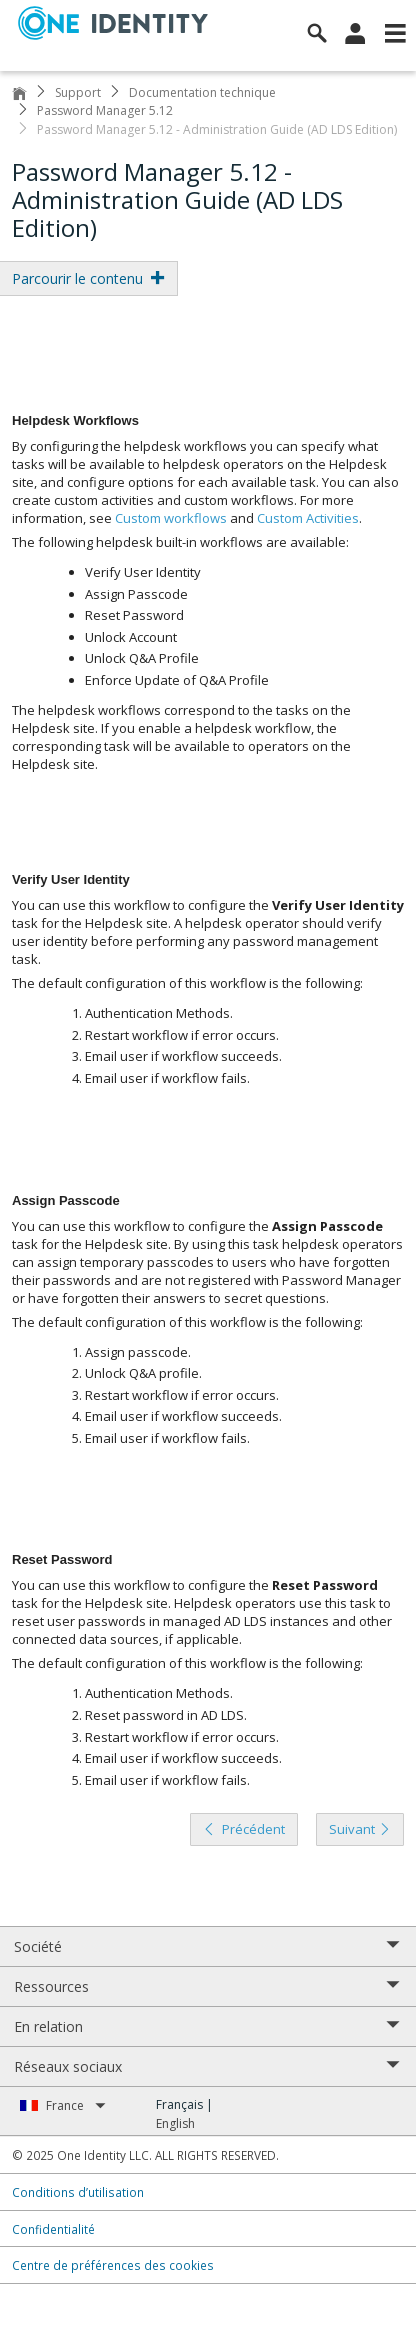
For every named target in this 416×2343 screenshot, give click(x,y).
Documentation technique (202, 92)
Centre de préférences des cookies (113, 2265)
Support (78, 92)
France (76, 2105)
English (175, 2123)
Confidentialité (53, 2229)
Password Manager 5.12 (105, 110)
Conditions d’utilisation (78, 2192)
